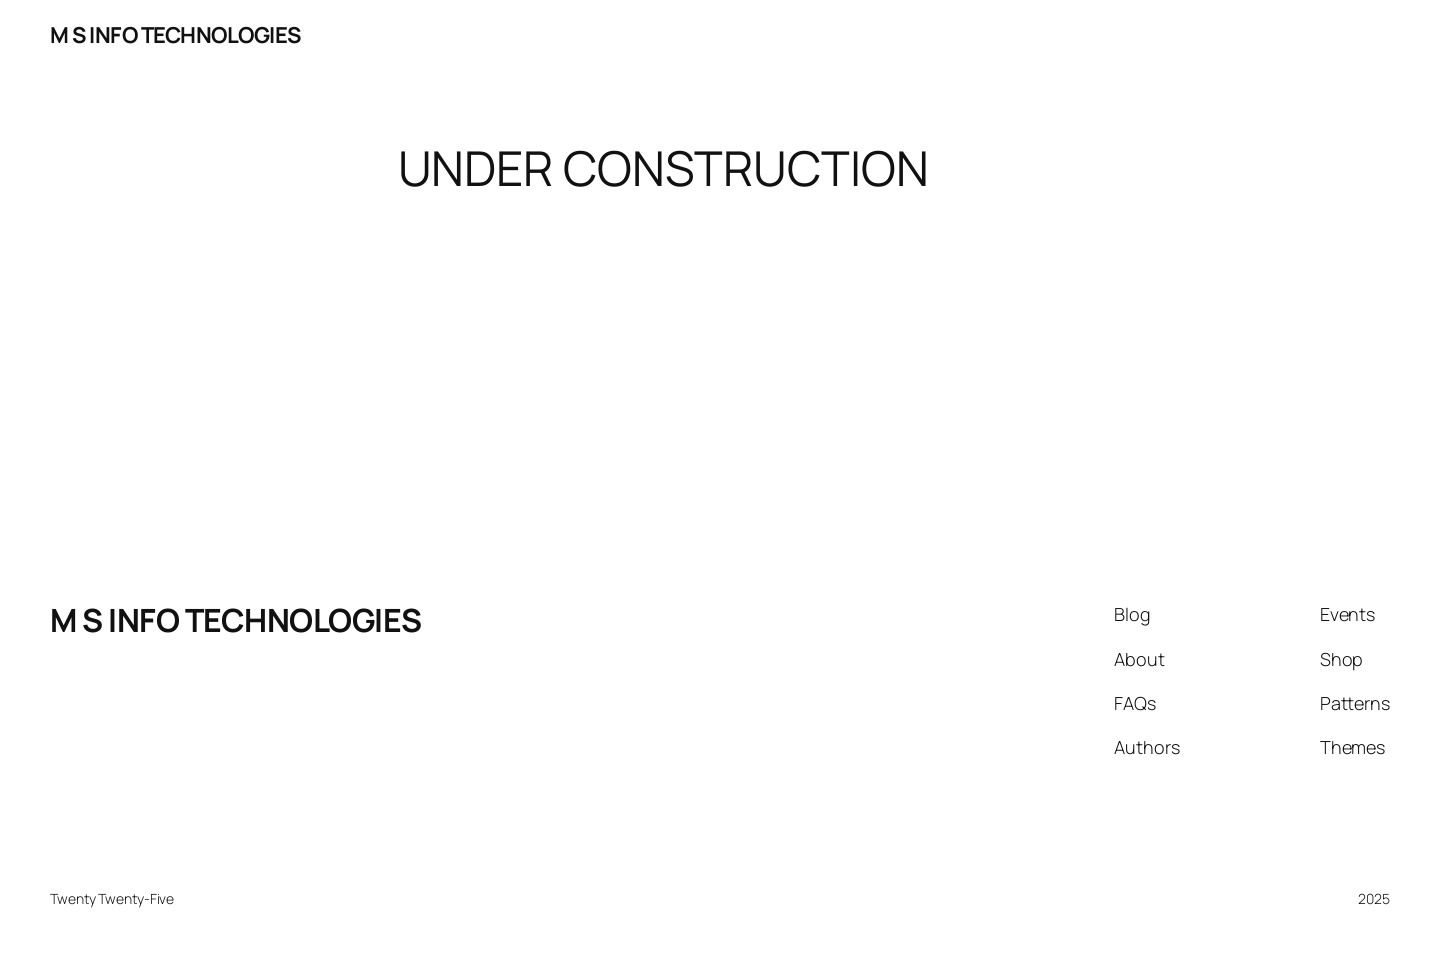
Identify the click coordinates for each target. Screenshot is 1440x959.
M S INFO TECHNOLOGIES (175, 35)
